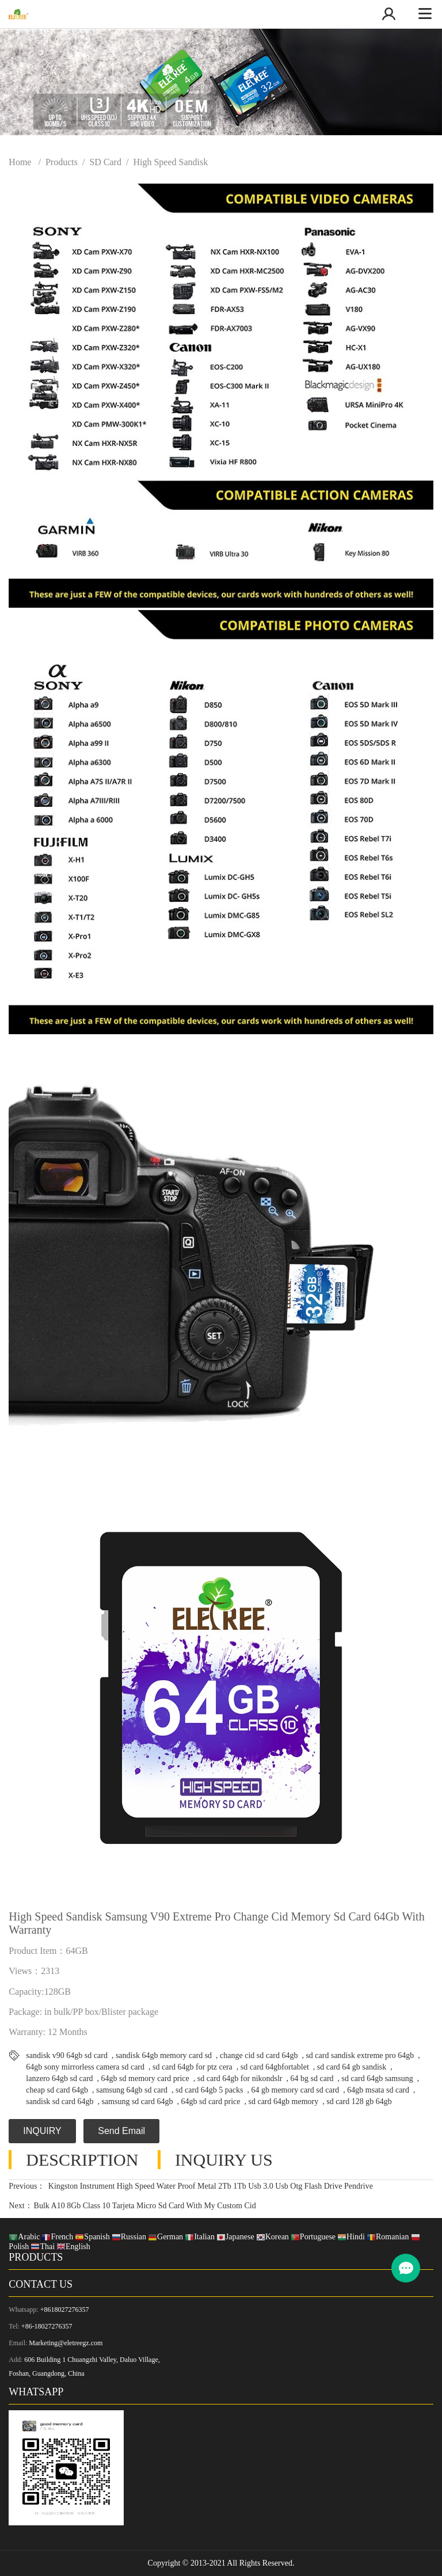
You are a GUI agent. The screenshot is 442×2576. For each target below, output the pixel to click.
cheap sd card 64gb (57, 2090)
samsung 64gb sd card (131, 2090)
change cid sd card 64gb (259, 2055)
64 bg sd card (312, 2078)
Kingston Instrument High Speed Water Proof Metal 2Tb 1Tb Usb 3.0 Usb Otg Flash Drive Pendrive (209, 2186)
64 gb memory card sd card (296, 2090)
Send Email (121, 2131)
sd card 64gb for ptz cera (193, 2067)
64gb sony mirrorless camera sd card (85, 2067)
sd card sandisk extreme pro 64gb (360, 2055)
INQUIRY (42, 2131)
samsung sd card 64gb (137, 2101)
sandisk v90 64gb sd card (67, 2055)
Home (20, 162)
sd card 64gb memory (283, 2101)
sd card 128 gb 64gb (359, 2101)
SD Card (105, 162)
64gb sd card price (210, 2101)
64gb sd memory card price (145, 2078)
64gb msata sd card (378, 2090)
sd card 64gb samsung (377, 2078)
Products (61, 162)
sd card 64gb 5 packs (209, 2090)
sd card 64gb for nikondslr (240, 2078)
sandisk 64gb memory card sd (164, 2055)
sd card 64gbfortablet (275, 2067)
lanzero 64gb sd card (59, 2078)
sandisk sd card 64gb (59, 2101)
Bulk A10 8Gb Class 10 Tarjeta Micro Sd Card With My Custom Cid (145, 2205)
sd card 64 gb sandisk (352, 2067)
